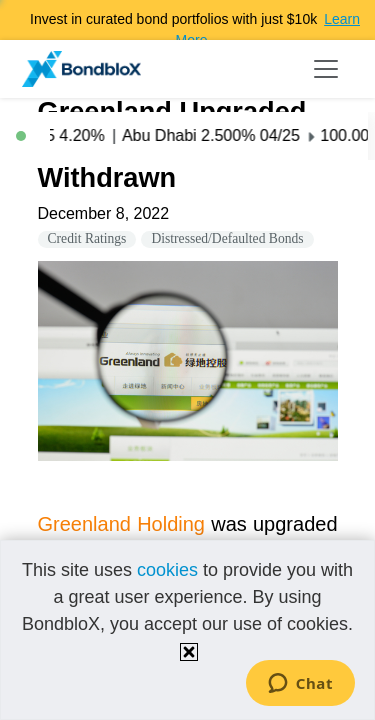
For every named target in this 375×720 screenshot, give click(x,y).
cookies (167, 570)
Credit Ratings (87, 238)
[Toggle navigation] (326, 69)
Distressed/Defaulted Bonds (227, 238)
